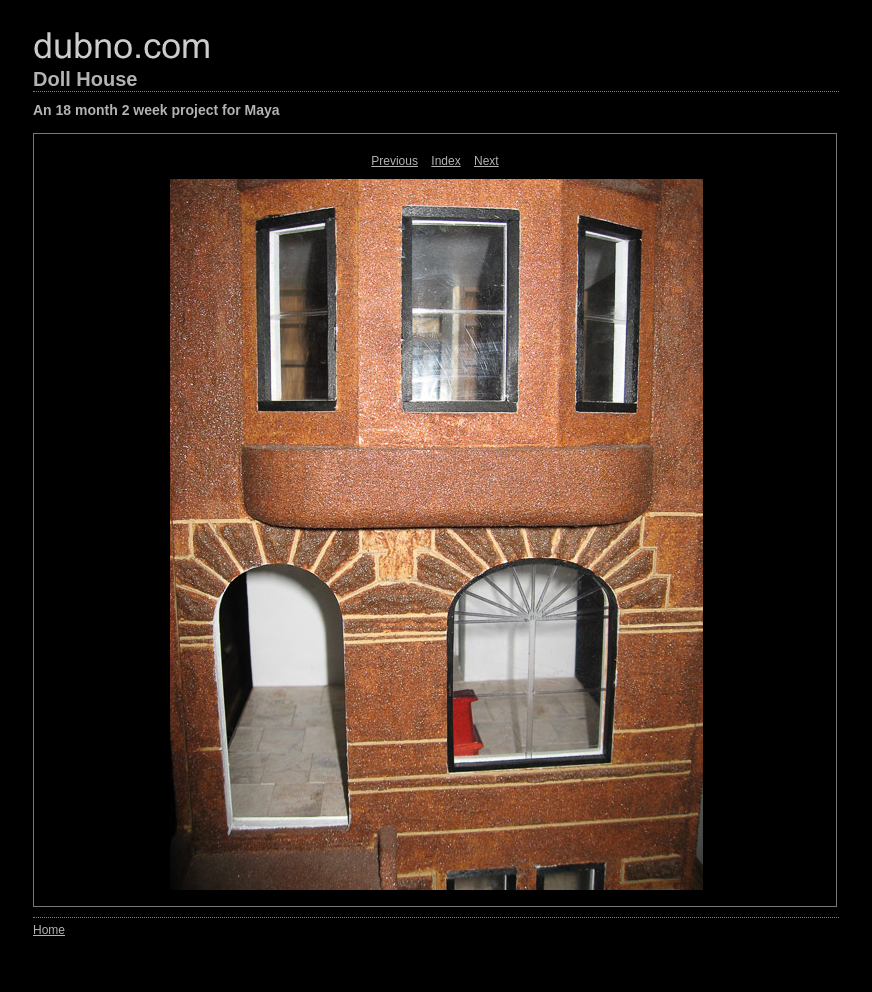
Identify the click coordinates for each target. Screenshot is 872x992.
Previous (394, 161)
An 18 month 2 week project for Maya (156, 110)
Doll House (85, 79)
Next (486, 161)
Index (445, 161)
